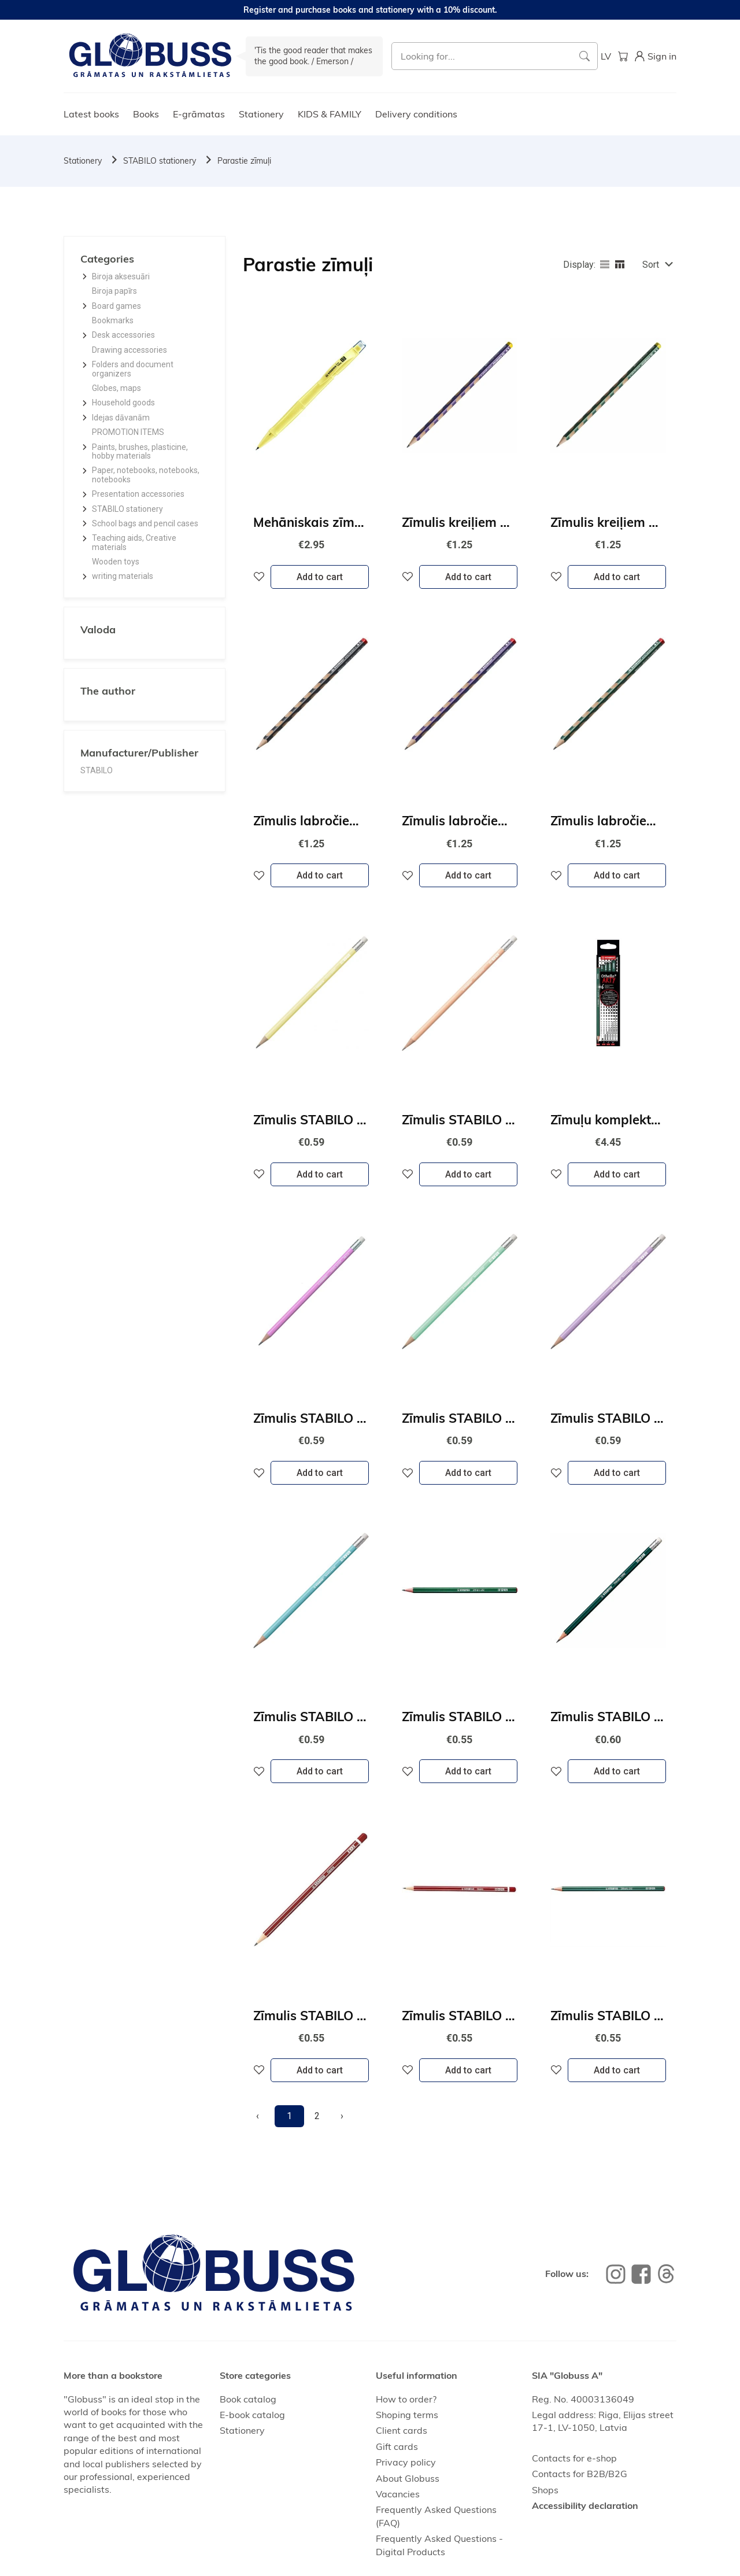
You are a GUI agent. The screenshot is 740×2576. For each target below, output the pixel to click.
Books (146, 114)
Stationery (261, 114)
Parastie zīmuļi (244, 161)
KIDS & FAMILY (329, 114)
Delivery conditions (416, 114)
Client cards (401, 2430)
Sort (650, 264)
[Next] (341, 2116)
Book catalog (248, 2399)
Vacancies (398, 2494)
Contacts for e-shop (574, 2458)
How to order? (406, 2399)
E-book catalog (252, 2414)
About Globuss (407, 2478)
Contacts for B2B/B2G (579, 2473)
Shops (545, 2490)
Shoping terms (407, 2414)
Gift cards (397, 2446)
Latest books (91, 114)
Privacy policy (406, 2462)
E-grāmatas (199, 114)
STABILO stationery (159, 161)
